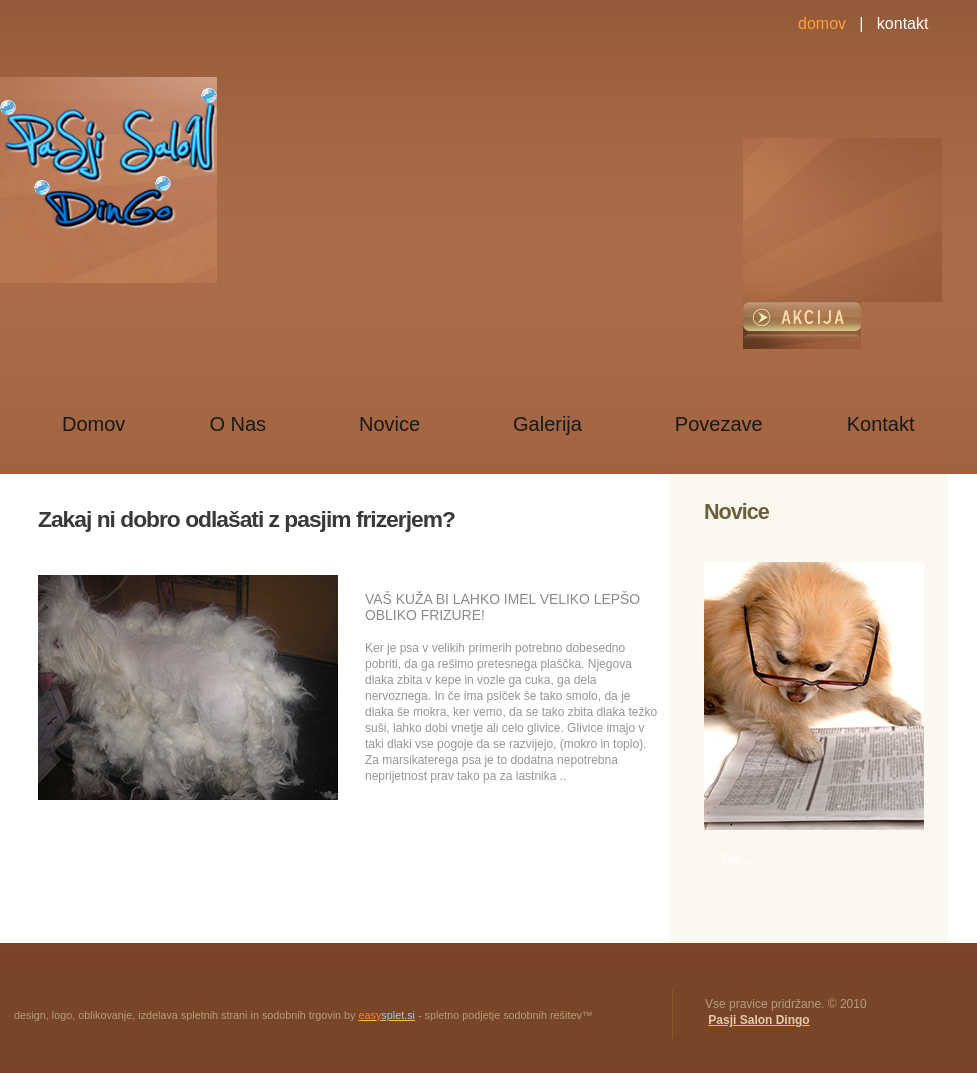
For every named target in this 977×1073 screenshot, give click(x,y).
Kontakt (881, 424)
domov (822, 23)
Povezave (719, 424)
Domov (93, 424)
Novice (389, 424)
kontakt (903, 23)
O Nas (237, 424)
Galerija (547, 424)
